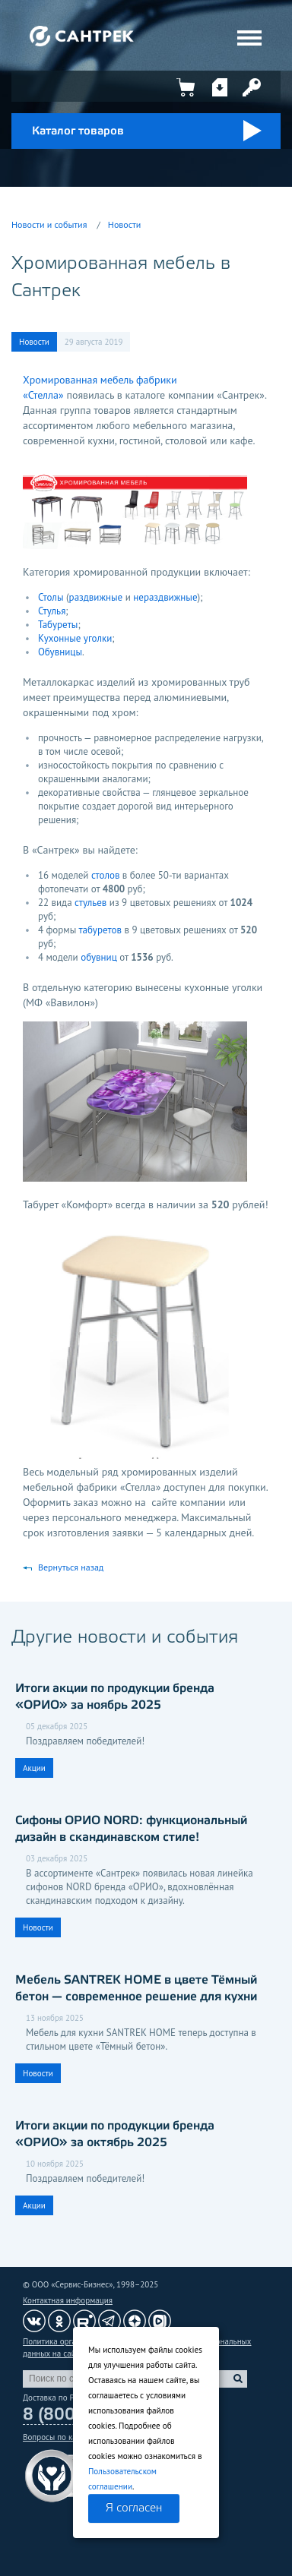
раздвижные (96, 597)
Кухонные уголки (75, 638)
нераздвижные (165, 597)
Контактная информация (68, 2300)
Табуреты (58, 624)
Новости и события (49, 224)
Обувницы (60, 652)
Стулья (51, 611)
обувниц (99, 957)
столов (105, 875)
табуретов (100, 929)
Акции (34, 1768)
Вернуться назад (70, 1567)
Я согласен (134, 2508)
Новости (124, 224)
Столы (52, 597)
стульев (90, 902)
